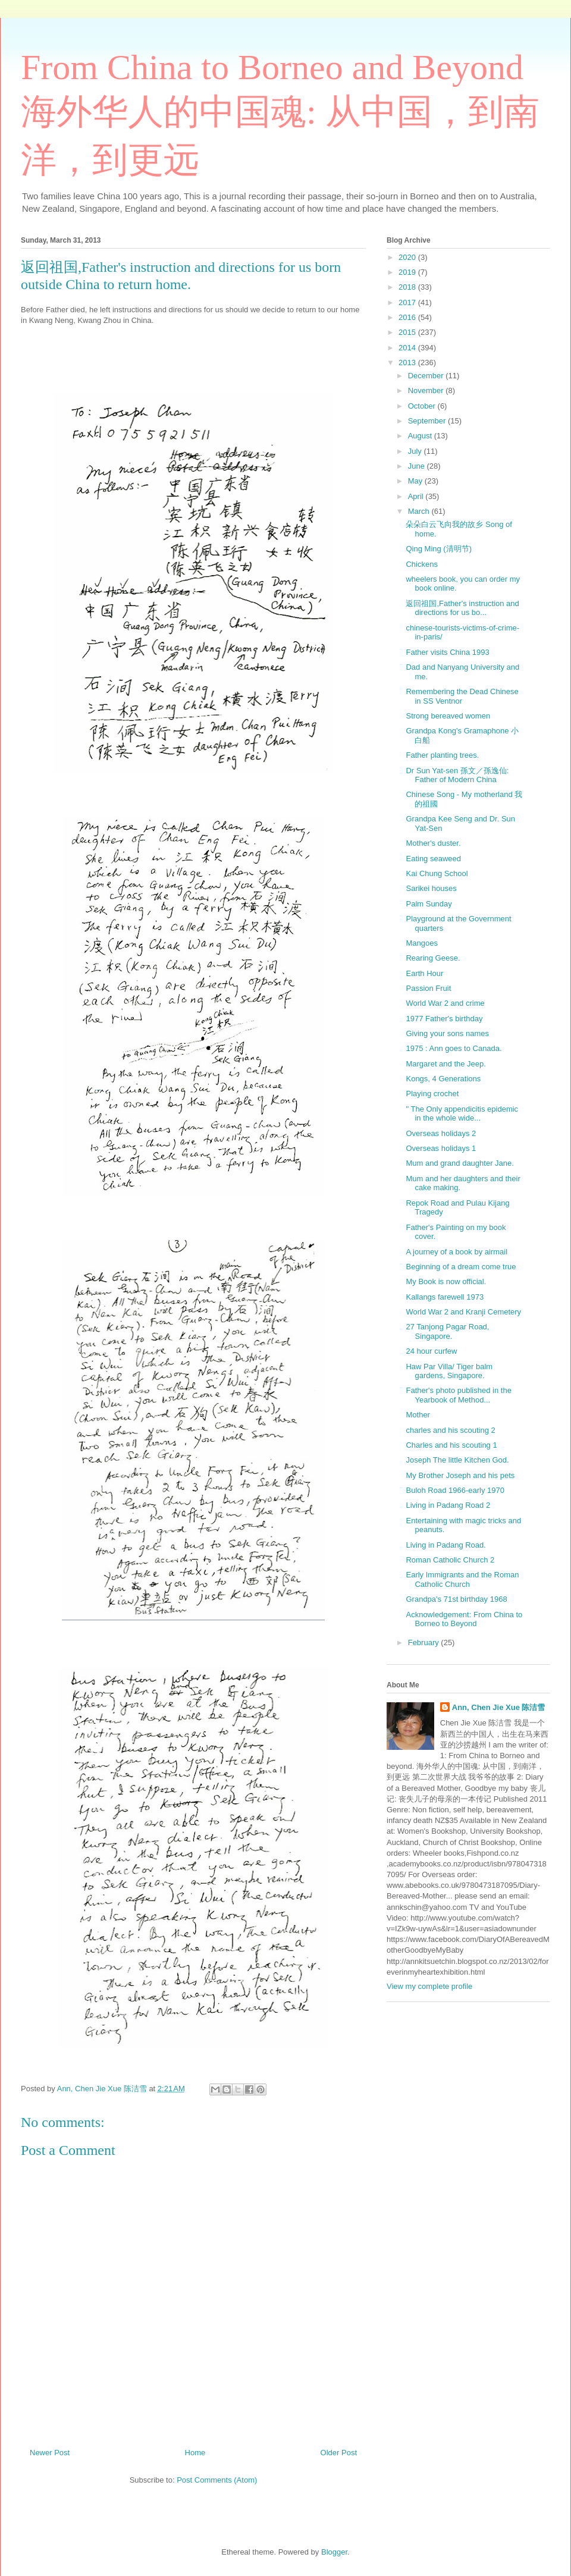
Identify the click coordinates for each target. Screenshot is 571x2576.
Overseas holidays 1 (441, 1148)
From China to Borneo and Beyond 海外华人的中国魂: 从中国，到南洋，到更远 (280, 114)
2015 (408, 332)
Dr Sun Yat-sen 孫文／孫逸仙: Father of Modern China (457, 775)
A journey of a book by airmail (456, 1251)
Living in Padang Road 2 (448, 1505)
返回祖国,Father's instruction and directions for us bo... (462, 608)
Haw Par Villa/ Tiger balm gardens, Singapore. (449, 1371)
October (423, 405)
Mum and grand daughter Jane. (459, 1163)
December (427, 375)
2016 (408, 317)
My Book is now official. (446, 1281)
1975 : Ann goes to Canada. (453, 1048)
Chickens (421, 564)
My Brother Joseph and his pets (460, 1475)
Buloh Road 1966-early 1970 (455, 1490)
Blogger (334, 2551)
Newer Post (50, 2452)
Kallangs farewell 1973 (445, 1296)
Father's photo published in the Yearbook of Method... (458, 1395)
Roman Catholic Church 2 (450, 1559)
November (427, 390)
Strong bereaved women (448, 715)
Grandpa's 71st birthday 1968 (456, 1599)
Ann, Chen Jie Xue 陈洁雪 (498, 1707)
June (417, 466)
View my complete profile (429, 1986)
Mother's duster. (433, 843)
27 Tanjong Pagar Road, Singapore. (447, 1331)
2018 (408, 287)
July (416, 451)
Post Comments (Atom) (217, 2479)
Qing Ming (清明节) (439, 548)
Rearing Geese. (433, 957)
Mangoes (421, 943)
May (416, 480)
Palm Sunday (428, 903)
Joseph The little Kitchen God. (457, 1459)
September (428, 420)
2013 (408, 362)
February (424, 1642)
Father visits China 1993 (447, 652)
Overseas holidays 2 (441, 1133)
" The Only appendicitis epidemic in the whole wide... (462, 1114)
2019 (408, 272)
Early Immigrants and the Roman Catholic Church (462, 1579)
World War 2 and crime (445, 1003)
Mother (417, 1414)
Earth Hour (424, 973)
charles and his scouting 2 (450, 1430)
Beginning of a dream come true (461, 1266)
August (421, 435)
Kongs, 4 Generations (443, 1078)
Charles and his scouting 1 (451, 1445)
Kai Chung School (437, 873)
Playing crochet (432, 1093)
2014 (408, 347)
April (417, 496)
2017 (408, 302)
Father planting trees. (442, 755)
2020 (408, 257)
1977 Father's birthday (444, 1018)
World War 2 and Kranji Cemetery (463, 1311)
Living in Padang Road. (445, 1544)
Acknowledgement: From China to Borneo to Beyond (464, 1619)
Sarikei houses (431, 888)
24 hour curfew (431, 1351)
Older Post (339, 2452)
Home (195, 2452)
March (420, 511)
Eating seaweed (433, 858)
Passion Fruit (428, 988)
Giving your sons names (447, 1033)
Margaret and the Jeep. (445, 1063)
